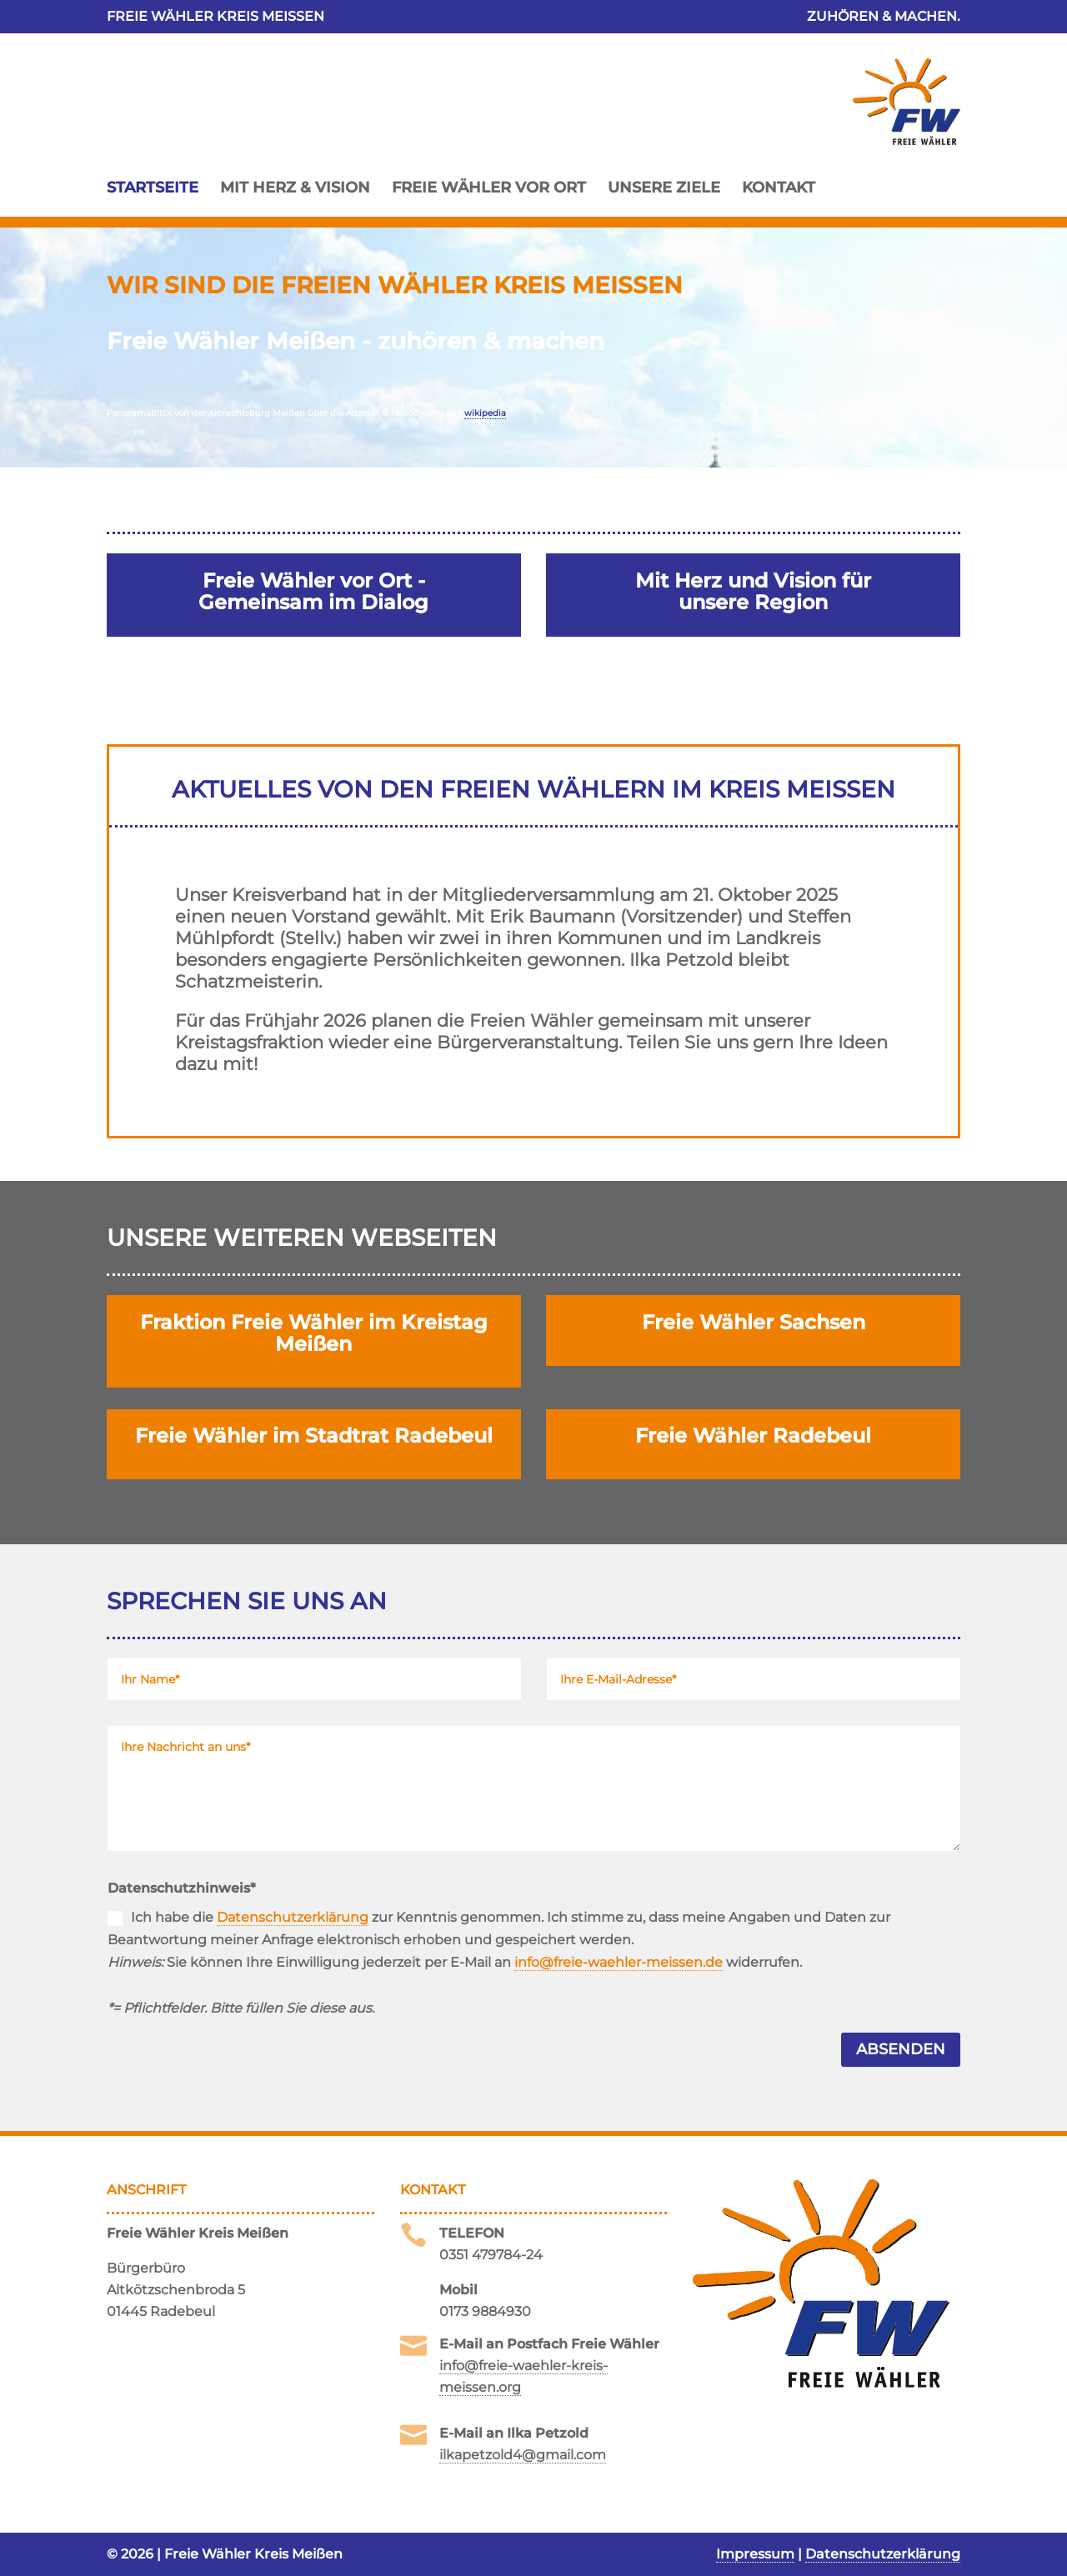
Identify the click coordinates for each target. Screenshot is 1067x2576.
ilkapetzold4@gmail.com (522, 2455)
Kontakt (778, 187)
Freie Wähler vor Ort (489, 187)
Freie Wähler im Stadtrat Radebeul (314, 1435)
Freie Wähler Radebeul (753, 1435)
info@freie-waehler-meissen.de (618, 1962)
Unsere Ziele (664, 187)
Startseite (152, 187)
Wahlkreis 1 (233, 862)
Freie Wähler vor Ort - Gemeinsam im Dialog (313, 591)
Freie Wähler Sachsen (753, 1322)
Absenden (900, 2049)
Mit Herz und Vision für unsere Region (753, 591)
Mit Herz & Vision (295, 187)
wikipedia (485, 413)
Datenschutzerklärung (292, 1917)
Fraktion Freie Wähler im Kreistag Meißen (314, 1333)
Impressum (755, 2554)
